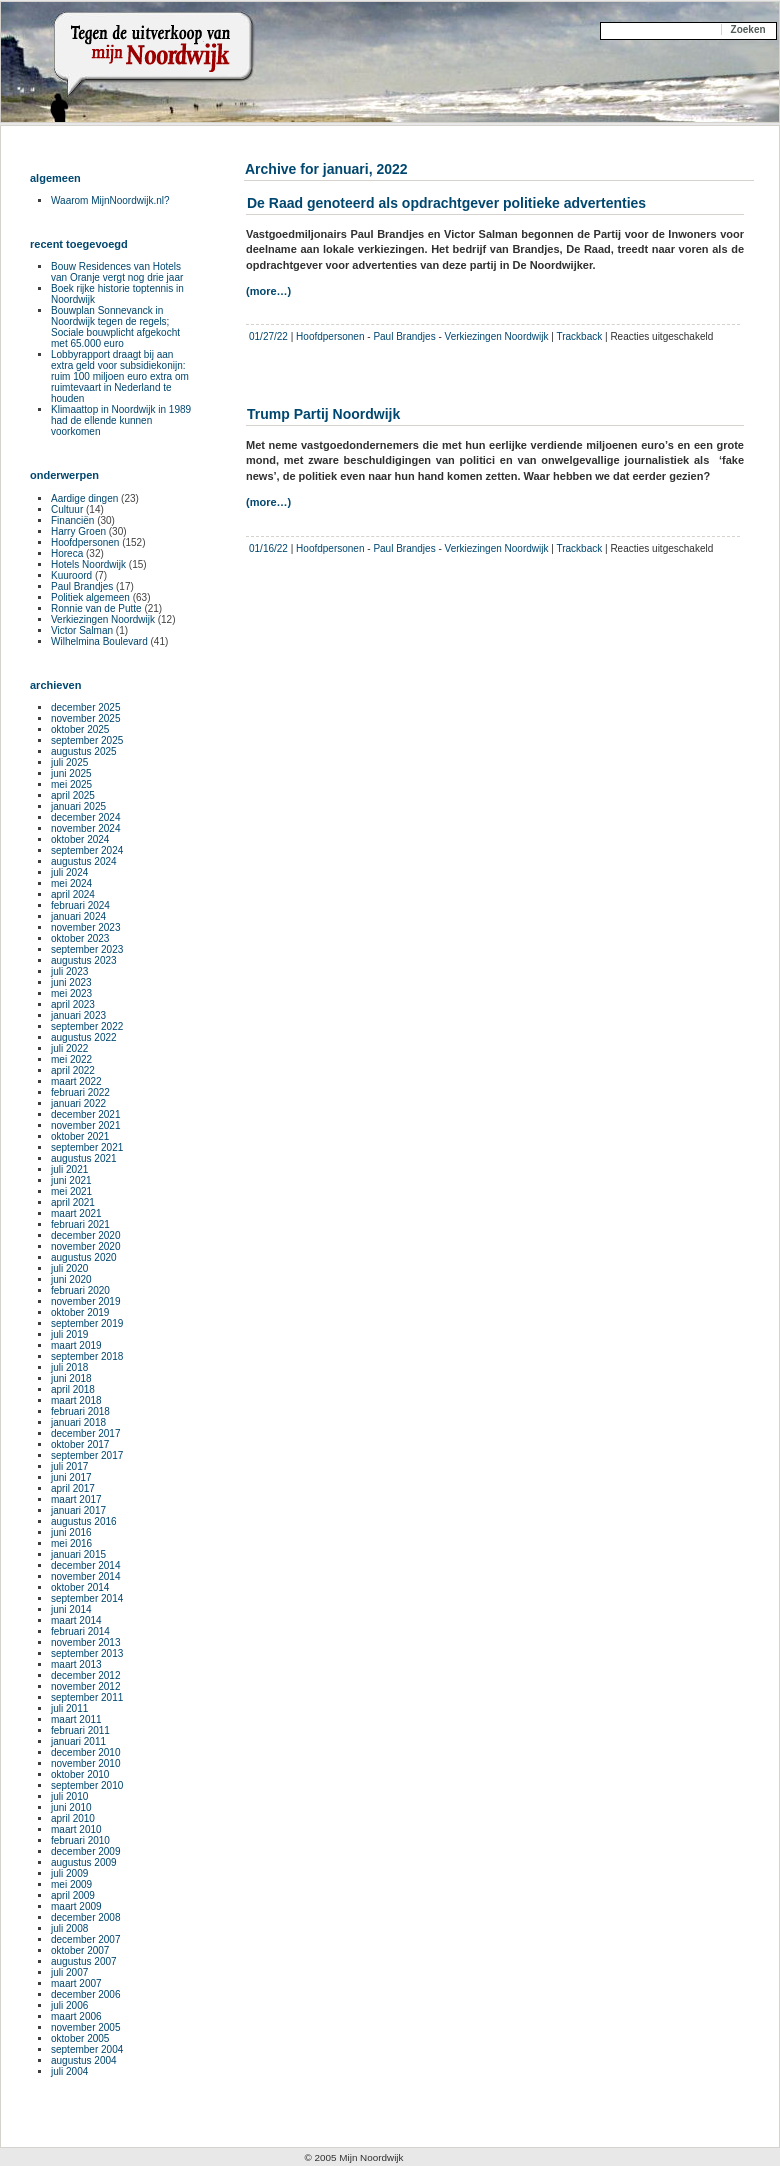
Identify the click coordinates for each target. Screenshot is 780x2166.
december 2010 (86, 1752)
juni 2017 (71, 1477)
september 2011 (87, 1697)
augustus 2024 (84, 861)
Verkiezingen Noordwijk (497, 336)
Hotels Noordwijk (88, 564)
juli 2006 (69, 2005)
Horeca (67, 553)
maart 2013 (76, 1664)
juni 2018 (71, 1378)
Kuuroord (71, 575)
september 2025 (87, 740)
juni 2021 (71, 1180)
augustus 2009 (84, 1862)
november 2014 (86, 1576)
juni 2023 (71, 982)
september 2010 (87, 1785)
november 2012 (86, 1686)
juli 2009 (69, 1873)
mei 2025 (71, 784)
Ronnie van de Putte (96, 608)
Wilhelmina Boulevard (99, 641)
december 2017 (86, 1433)
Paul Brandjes (404, 336)
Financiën (72, 520)
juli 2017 (69, 1466)
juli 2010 (69, 1796)
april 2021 (73, 1202)
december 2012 (86, 1675)
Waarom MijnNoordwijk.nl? (110, 200)
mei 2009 (71, 1884)
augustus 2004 (84, 2060)
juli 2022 (69, 1048)
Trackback (579, 336)
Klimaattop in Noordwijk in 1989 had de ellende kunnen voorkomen (121, 420)
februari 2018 (80, 1411)
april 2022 (73, 1070)
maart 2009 (76, 1906)
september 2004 (87, 2049)
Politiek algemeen (90, 597)
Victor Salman (82, 630)
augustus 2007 (84, 1961)
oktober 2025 (80, 729)
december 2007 (86, 1939)
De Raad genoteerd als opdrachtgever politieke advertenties (446, 203)
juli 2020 (69, 1268)
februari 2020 (80, 1290)
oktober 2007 (80, 1950)
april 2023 (73, 1004)
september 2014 (87, 1598)
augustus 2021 (84, 1158)
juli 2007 (69, 1972)
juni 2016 (71, 1532)
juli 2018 (69, 1367)
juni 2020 (71, 1279)
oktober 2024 (80, 839)
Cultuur (67, 509)
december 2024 (86, 817)
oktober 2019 (80, 1312)
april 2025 (73, 795)
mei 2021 (71, 1191)
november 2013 (86, 1642)
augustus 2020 (84, 1257)
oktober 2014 (80, 1587)
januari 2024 (78, 916)
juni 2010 (71, 1807)
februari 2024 (80, 905)
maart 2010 (76, 1829)
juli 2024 (69, 872)
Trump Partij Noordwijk (323, 414)
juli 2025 (69, 762)
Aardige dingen (84, 498)
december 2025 (86, 707)
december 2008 (86, 1917)
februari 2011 (80, 1730)
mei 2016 (71, 1543)
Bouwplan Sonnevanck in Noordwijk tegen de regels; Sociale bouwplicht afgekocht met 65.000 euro (115, 327)
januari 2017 (78, 1510)
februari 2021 (80, 1224)
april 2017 (73, 1488)
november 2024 (86, 828)
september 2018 (87, 1356)
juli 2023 (69, 971)
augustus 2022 (84, 1037)
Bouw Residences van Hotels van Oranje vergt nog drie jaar (117, 272)
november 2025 (86, 718)
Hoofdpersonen (330, 336)
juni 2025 (71, 773)
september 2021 (87, 1147)
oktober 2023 (80, 938)
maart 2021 (76, 1213)
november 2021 (86, 1125)
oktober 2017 (80, 1444)
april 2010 (73, 1818)
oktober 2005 (80, 2038)
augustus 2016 (84, 1521)
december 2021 (86, 1114)
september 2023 (87, 949)
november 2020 (86, 1246)
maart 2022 (76, 1081)
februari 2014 (80, 1631)
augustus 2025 (84, 751)
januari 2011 (78, 1741)
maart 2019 (76, 1345)
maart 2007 (76, 1983)
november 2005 (86, 2027)
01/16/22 (268, 548)
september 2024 (87, 850)
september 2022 (87, 1026)
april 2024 (73, 894)
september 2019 (87, 1323)
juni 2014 (71, 1609)
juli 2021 (69, 1169)
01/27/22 (268, 336)
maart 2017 (76, 1499)
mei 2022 (71, 1059)
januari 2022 (78, 1103)
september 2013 (87, 1653)
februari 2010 (80, 1840)
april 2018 (73, 1389)
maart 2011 (76, 1719)
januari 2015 (78, 1554)
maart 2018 (76, 1400)
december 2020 (86, 1235)
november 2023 (86, 927)
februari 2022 (80, 1092)
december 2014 (86, 1565)
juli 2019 (69, 1334)
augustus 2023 (84, 960)
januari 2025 (78, 806)
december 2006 (86, 1994)
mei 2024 (71, 883)
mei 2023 (71, 993)
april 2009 (73, 1895)
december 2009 (86, 1851)
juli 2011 (69, 1708)
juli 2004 (69, 2071)
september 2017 (87, 1455)
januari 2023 (78, 1015)
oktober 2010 (80, 1774)
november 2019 (86, 1301)
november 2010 (86, 1763)
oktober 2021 (80, 1136)
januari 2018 (78, 1422)
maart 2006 (76, 2016)
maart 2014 (76, 1620)
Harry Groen (78, 531)
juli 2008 (69, 1928)
